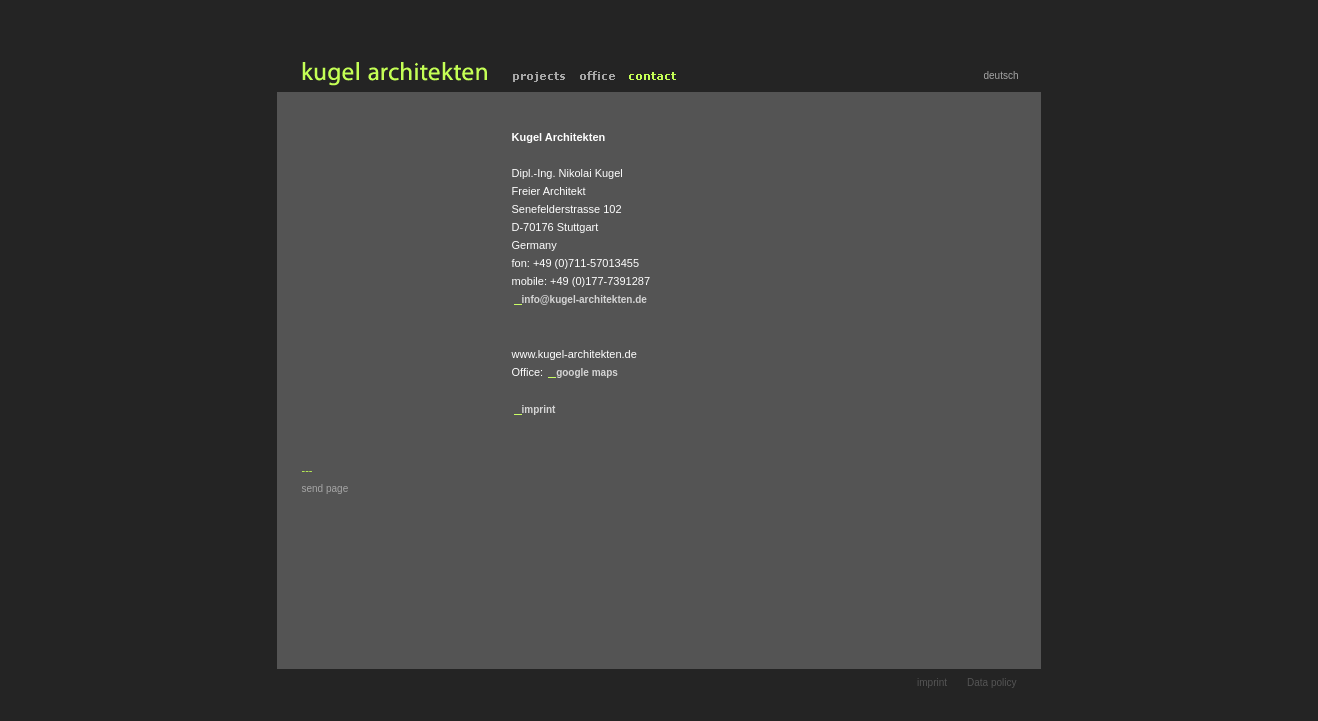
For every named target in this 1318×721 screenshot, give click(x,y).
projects (539, 76)
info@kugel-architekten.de (584, 299)
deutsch (1000, 75)
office (597, 76)
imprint (539, 409)
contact (653, 76)
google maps (587, 372)
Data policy (991, 682)
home (391, 76)
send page (325, 488)
